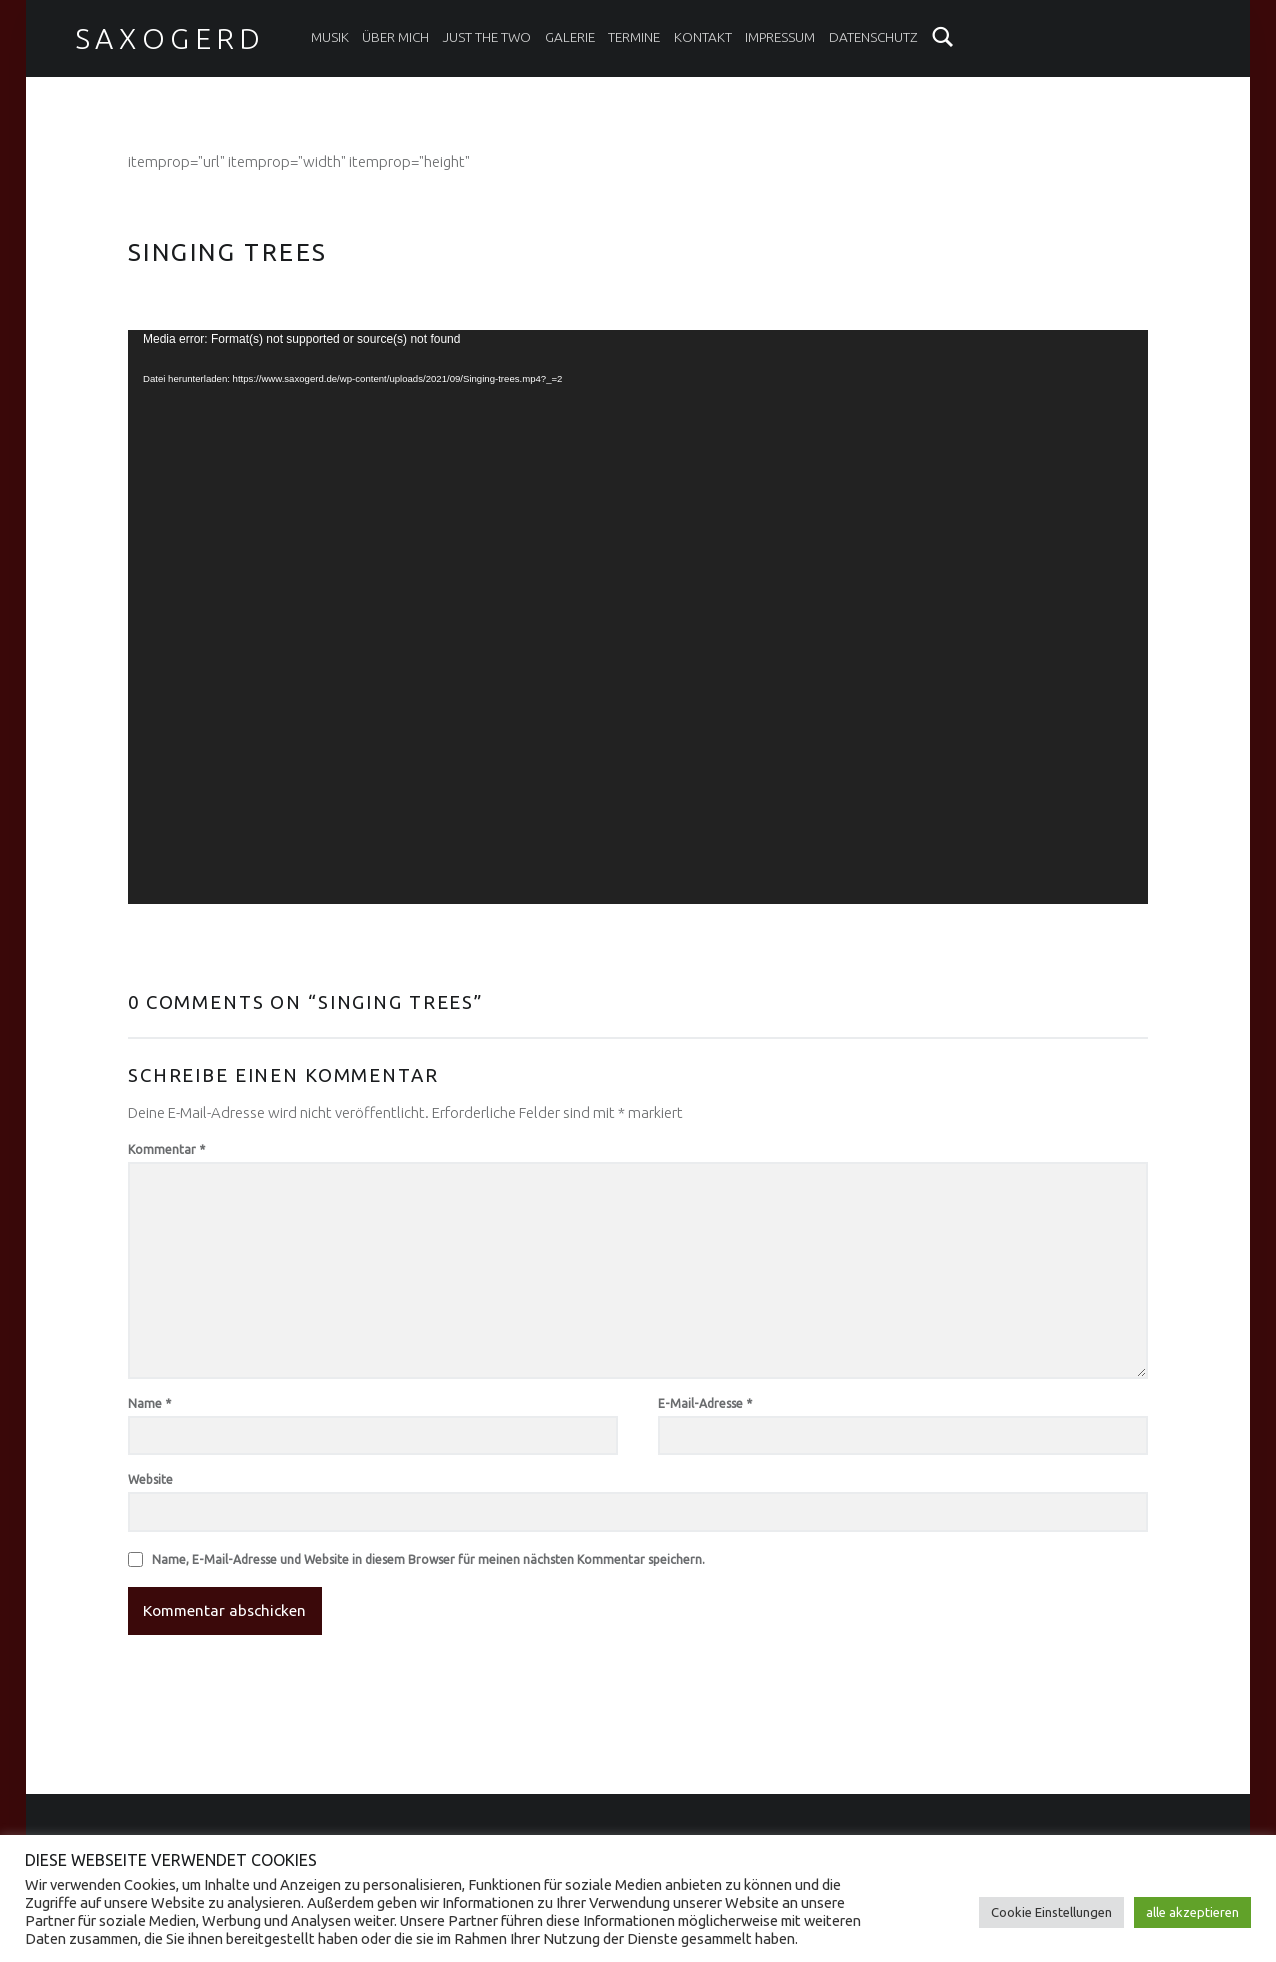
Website (150, 1479)
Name (149, 1403)
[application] (638, 617)
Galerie (570, 37)
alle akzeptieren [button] (1192, 1912)
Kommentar (166, 1149)
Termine (634, 37)
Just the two (487, 37)
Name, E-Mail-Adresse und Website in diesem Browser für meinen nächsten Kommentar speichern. (428, 1559)
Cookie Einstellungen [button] (1051, 1912)
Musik (330, 37)
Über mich (395, 37)
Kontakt (703, 37)
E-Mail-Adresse (705, 1403)
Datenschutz (873, 37)
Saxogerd (170, 38)
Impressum (780, 37)
